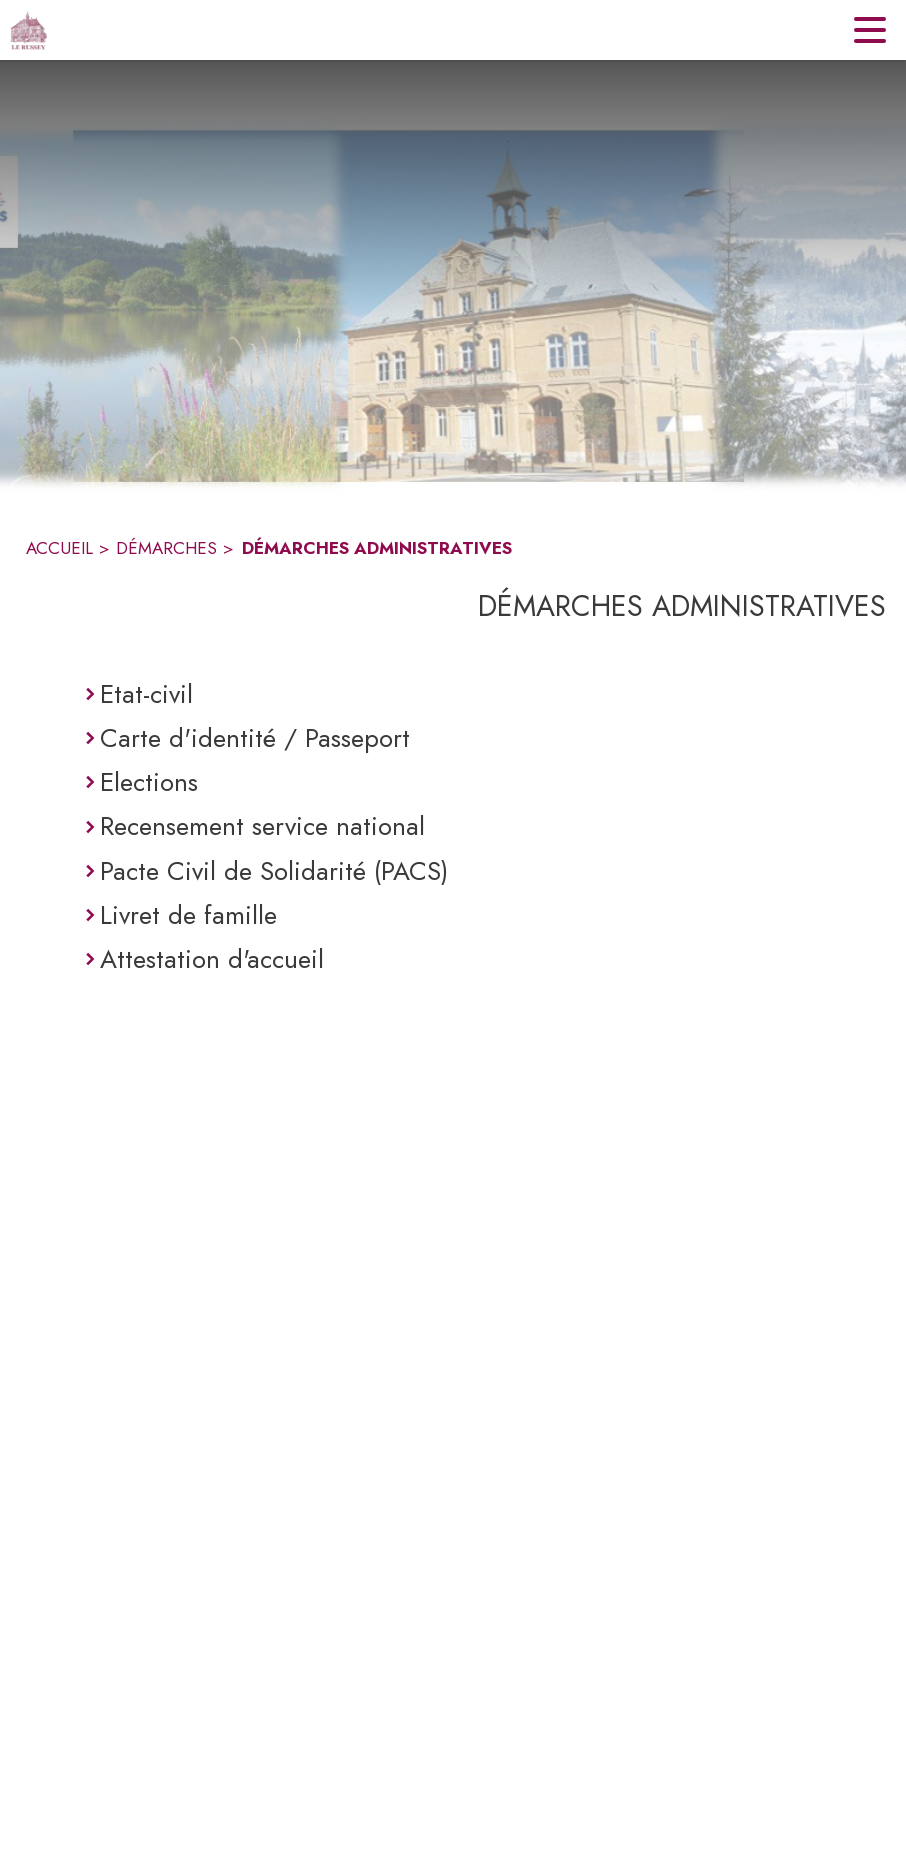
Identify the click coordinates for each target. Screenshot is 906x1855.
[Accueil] (28, 30)
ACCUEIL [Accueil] (59, 548)
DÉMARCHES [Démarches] (166, 548)
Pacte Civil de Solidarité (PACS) (274, 871)
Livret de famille (188, 915)
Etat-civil (146, 694)
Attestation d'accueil (212, 959)
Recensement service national (262, 826)
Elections (149, 782)
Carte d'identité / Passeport (255, 738)
